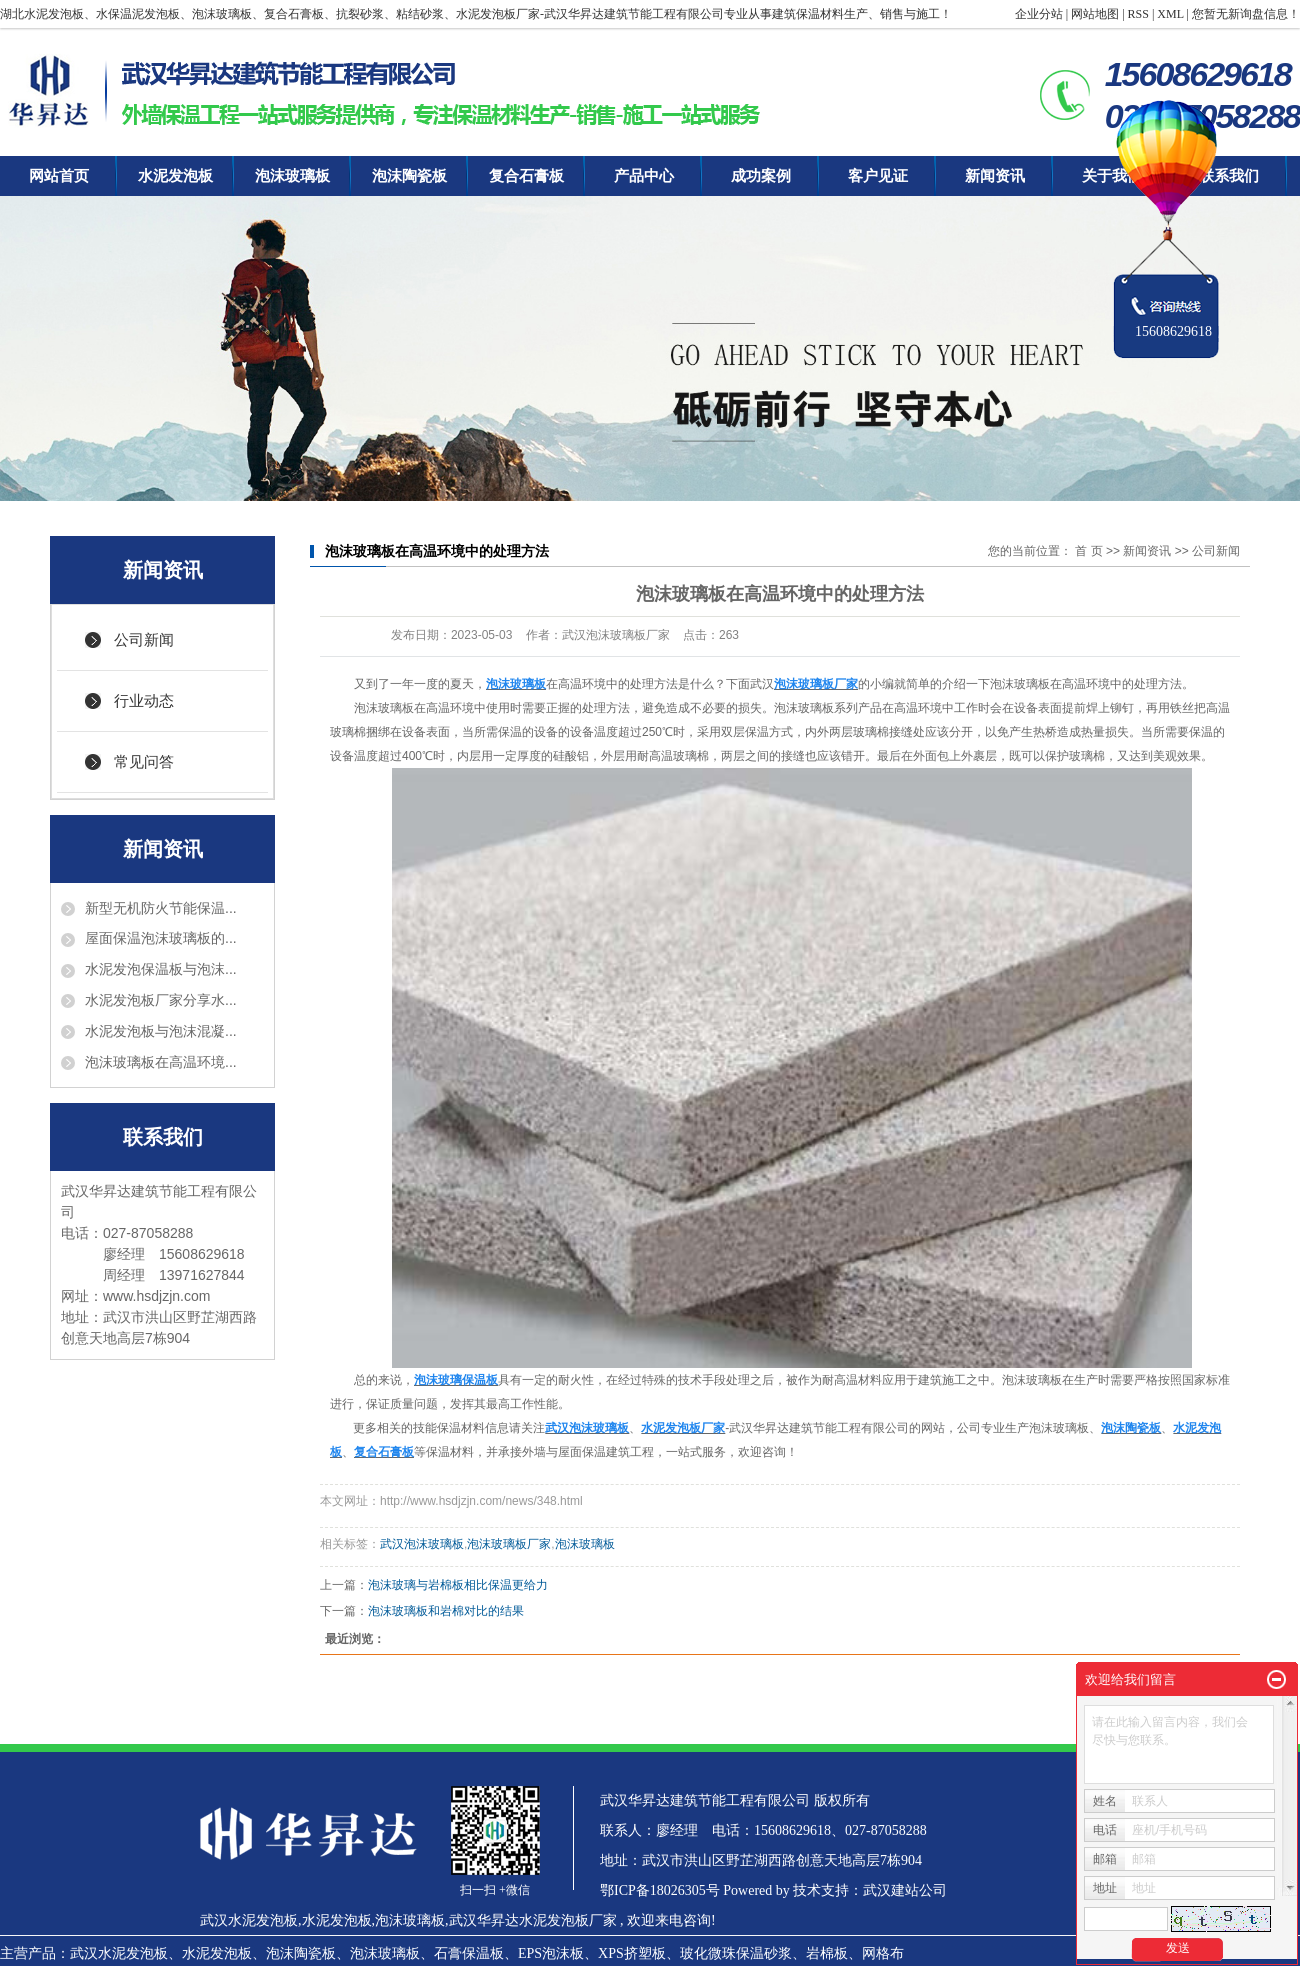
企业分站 (1039, 14)
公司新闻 (144, 639)
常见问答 (144, 761)
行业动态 (144, 700)
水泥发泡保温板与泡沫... (161, 969)
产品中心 (644, 176)
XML (1170, 14)
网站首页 (59, 176)
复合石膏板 (526, 176)
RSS (1138, 14)
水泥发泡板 (175, 176)
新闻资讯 (995, 176)
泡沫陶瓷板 (409, 176)
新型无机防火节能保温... (161, 908)
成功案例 (761, 176)
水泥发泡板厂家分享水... (161, 1000)
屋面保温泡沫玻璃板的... (161, 938)
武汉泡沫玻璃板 (422, 1544)
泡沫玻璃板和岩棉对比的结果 (446, 1611)
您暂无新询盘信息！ (1246, 14)
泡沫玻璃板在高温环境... (161, 1062)
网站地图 (1095, 14)
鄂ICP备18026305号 (660, 1890)
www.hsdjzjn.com (156, 1296)
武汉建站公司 (905, 1890)
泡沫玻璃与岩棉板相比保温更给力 (458, 1585)
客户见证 (878, 176)
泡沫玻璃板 (292, 176)
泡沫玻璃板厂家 (509, 1544)
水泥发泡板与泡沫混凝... (161, 1031)
